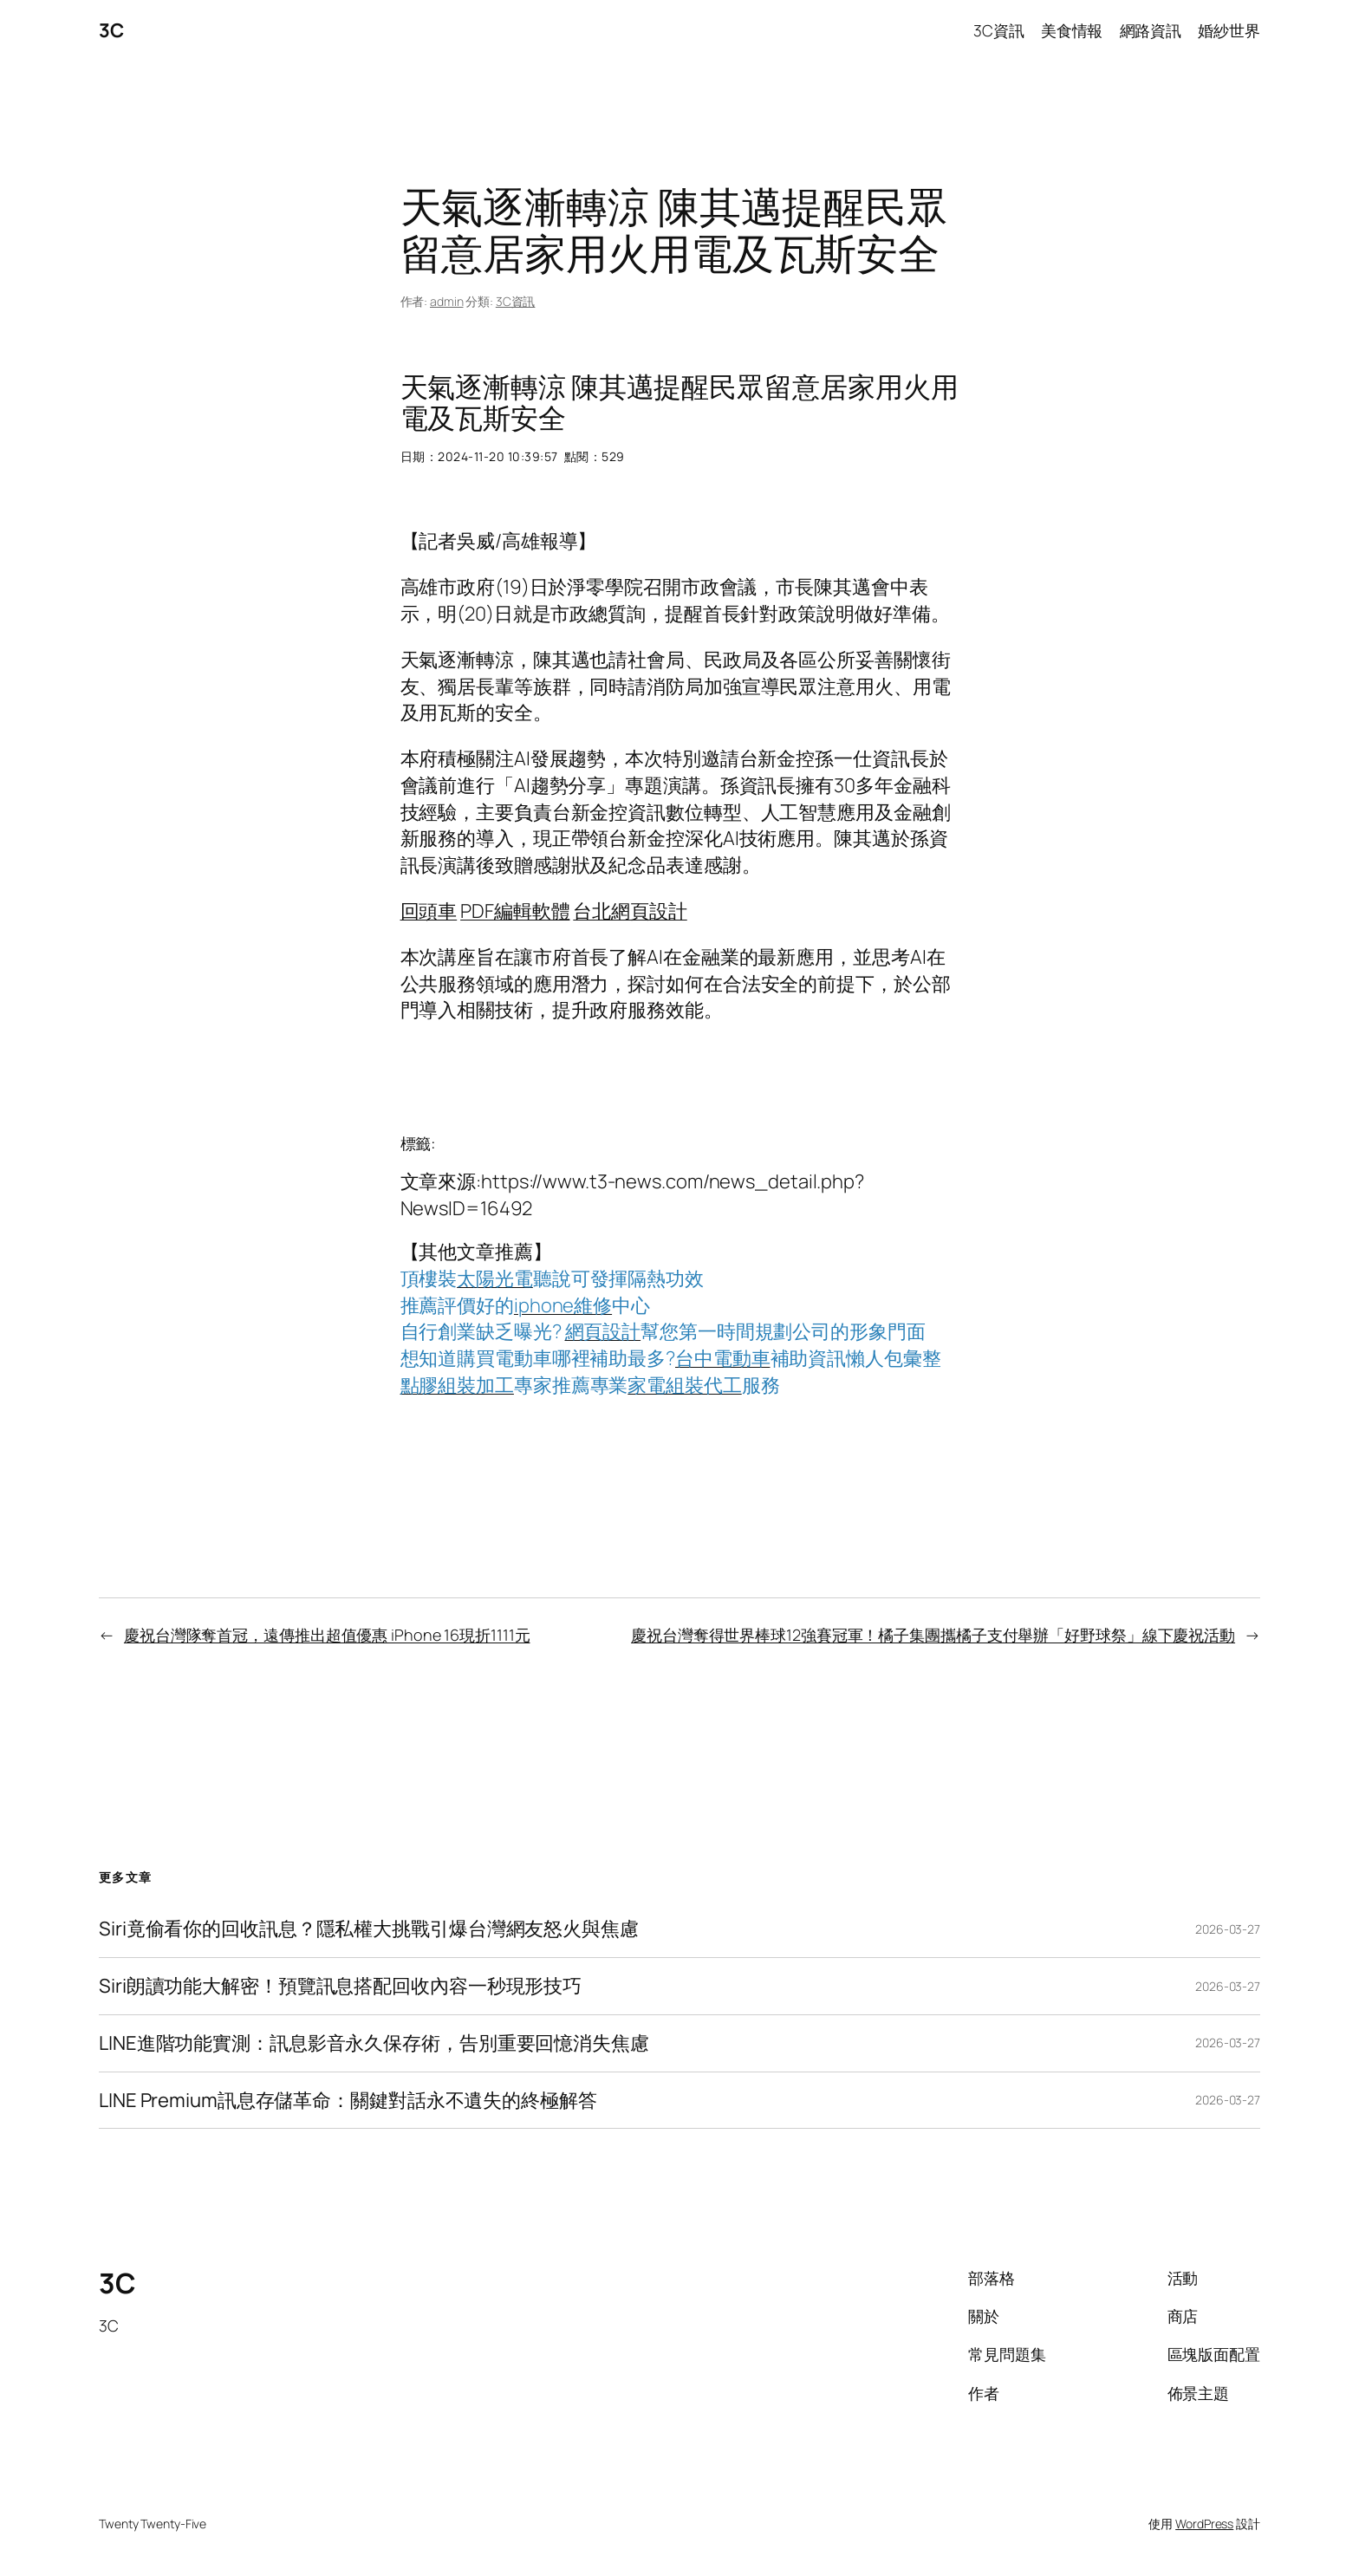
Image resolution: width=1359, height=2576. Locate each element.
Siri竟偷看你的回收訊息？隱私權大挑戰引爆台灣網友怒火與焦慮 (369, 1929)
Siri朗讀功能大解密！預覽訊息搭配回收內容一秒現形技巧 (340, 1986)
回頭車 (429, 911)
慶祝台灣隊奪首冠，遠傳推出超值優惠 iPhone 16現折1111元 (327, 1634)
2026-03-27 (1227, 1929)
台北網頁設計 (629, 911)
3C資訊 (516, 301)
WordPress (1204, 2523)
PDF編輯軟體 (514, 911)
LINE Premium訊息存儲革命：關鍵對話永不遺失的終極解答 (348, 2100)
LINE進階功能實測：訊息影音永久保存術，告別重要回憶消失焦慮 (374, 2043)
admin (447, 301)
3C (111, 30)
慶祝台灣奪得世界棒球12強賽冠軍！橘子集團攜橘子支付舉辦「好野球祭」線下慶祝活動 (933, 1634)
